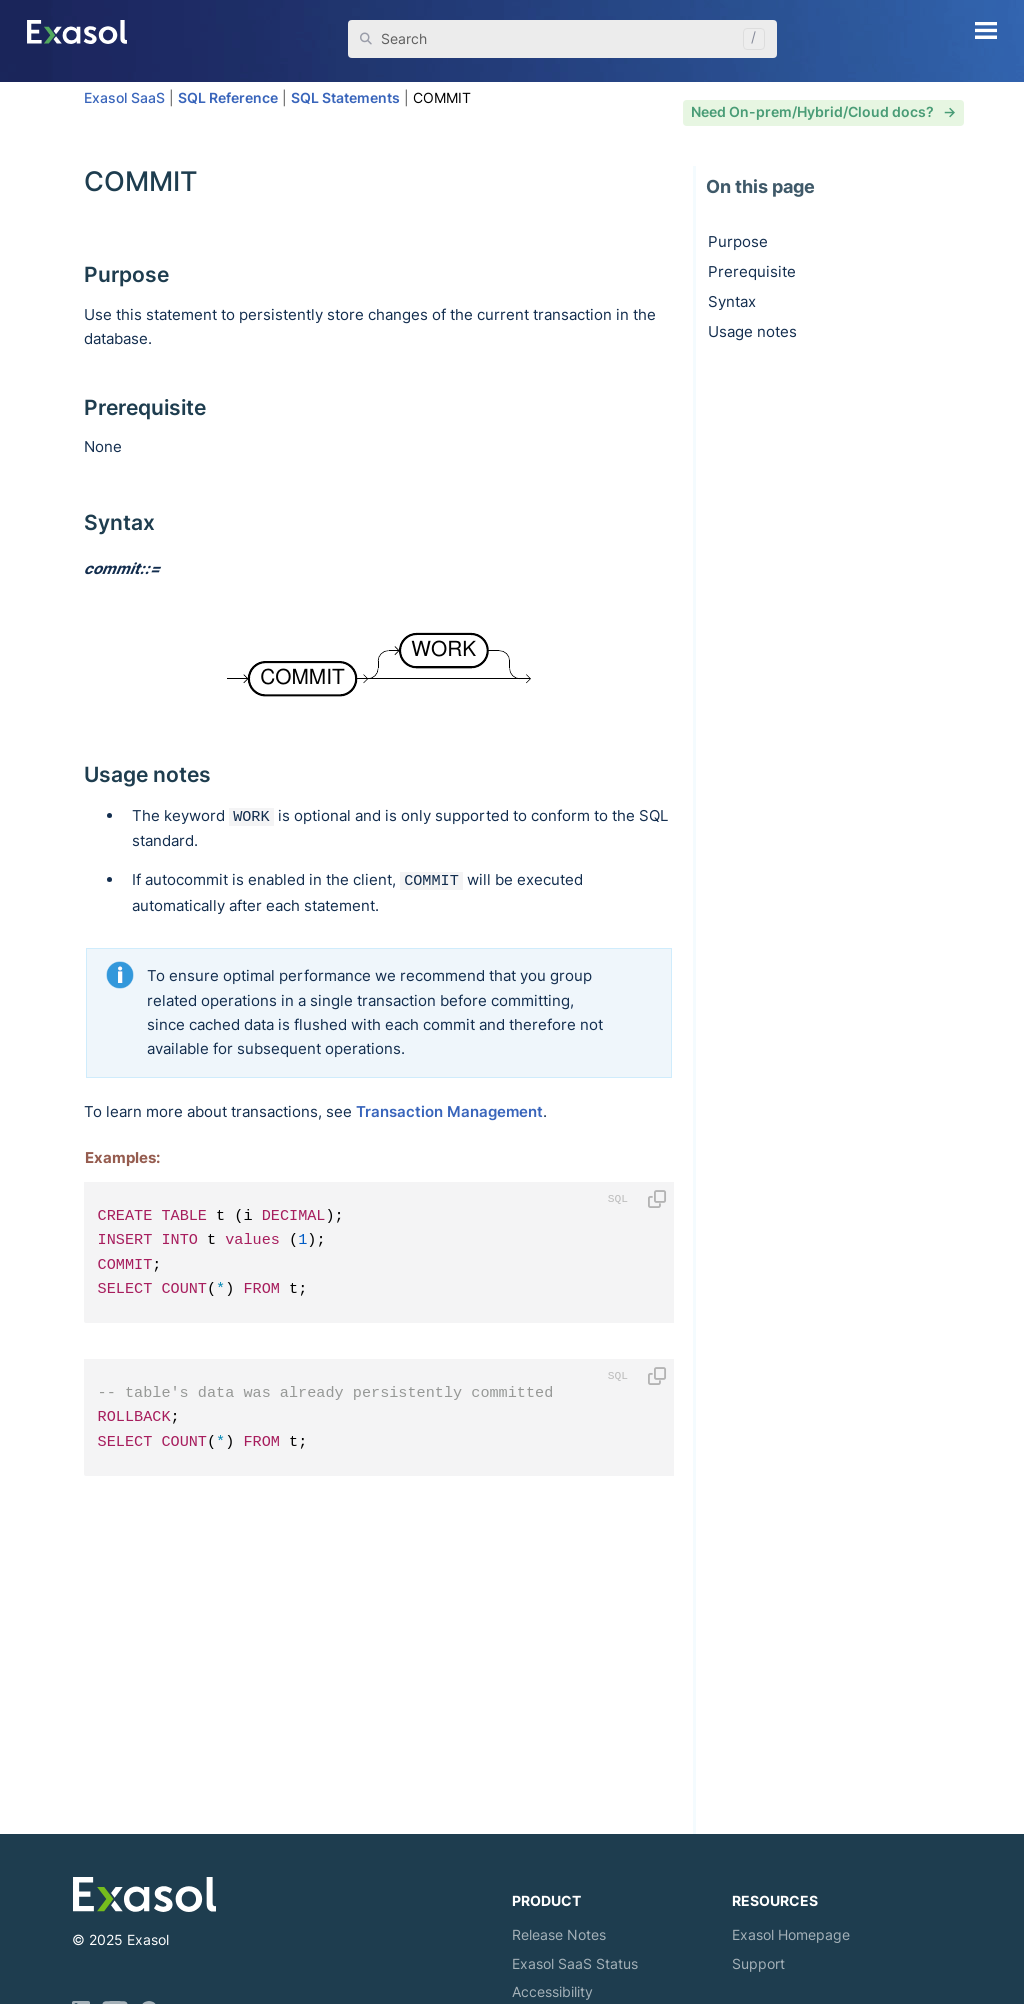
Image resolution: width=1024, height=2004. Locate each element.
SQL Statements (345, 98)
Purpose (738, 241)
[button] (749, 39)
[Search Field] (562, 39)
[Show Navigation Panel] (986, 30)
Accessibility (552, 1991)
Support (758, 1963)
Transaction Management (449, 1111)
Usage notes (752, 331)
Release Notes (559, 1934)
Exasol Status (575, 1963)
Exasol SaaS (124, 98)
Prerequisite (752, 271)
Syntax (732, 301)
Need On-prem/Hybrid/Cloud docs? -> (823, 112)
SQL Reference (228, 98)
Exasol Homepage (791, 1934)
